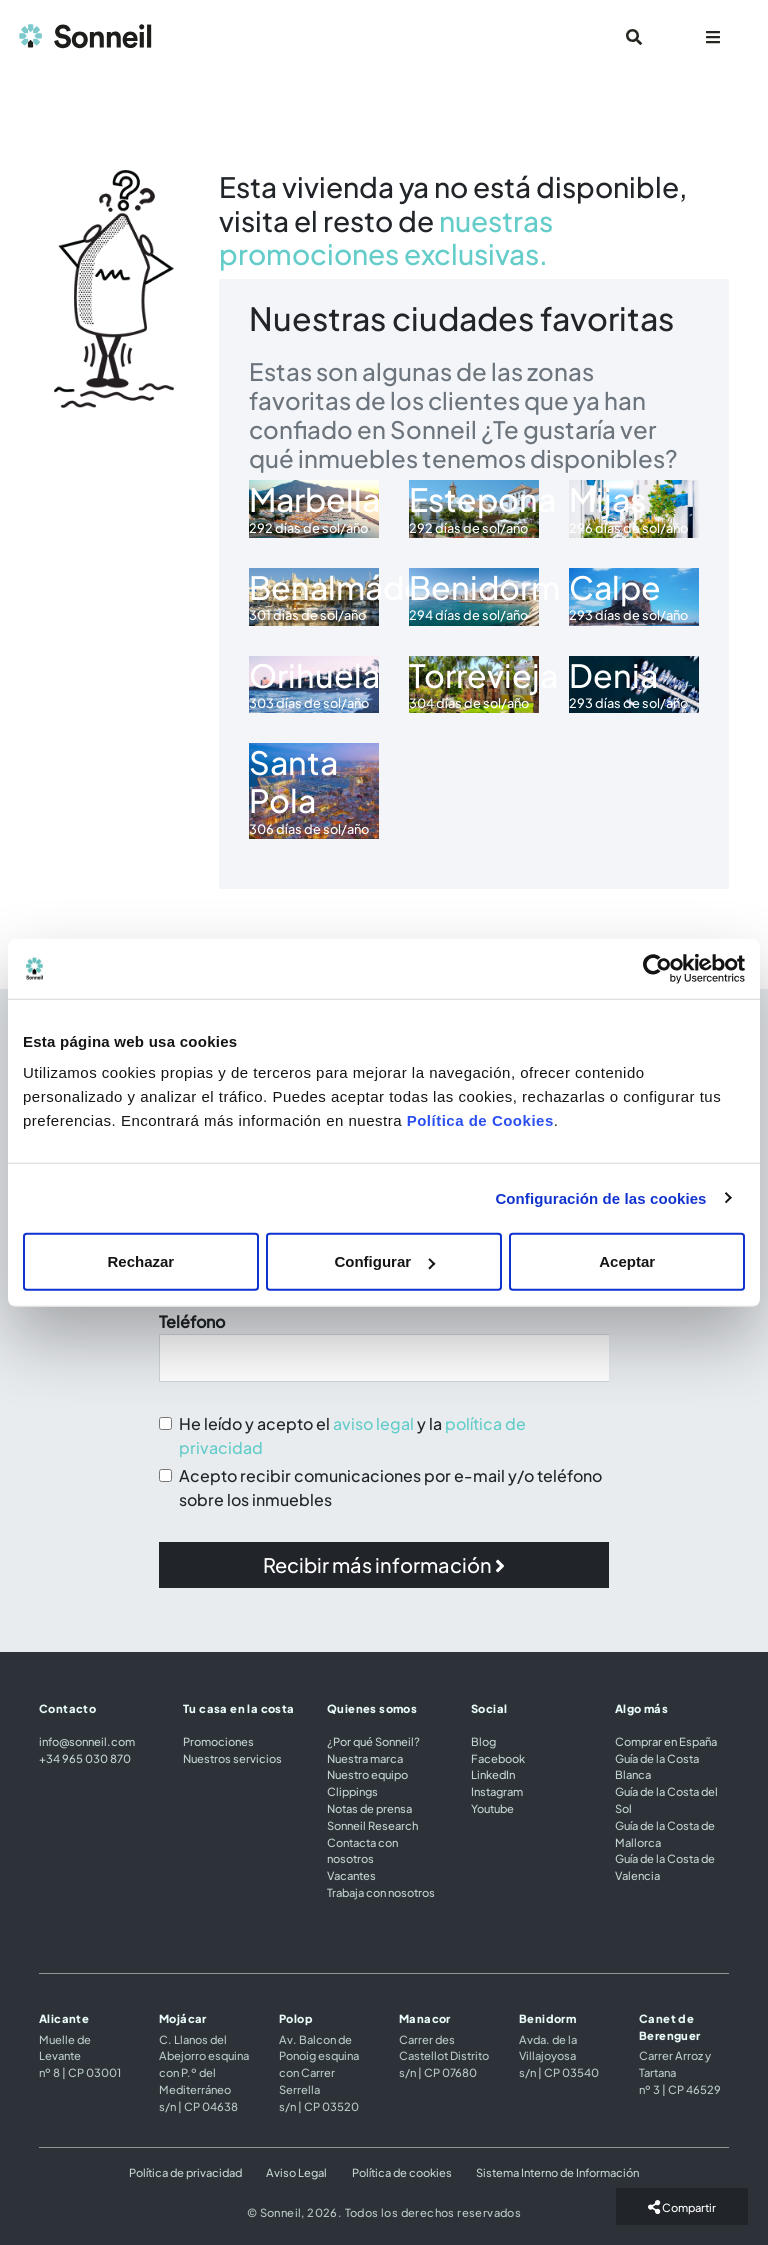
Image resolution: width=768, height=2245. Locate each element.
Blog (483, 1741)
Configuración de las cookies (600, 1197)
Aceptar (627, 1261)
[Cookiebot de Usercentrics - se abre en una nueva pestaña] (657, 968)
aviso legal (373, 1423)
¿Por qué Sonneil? (373, 1741)
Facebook (498, 1758)
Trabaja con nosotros (381, 1892)
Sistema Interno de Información (557, 2172)
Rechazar (140, 1261)
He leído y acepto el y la (352, 1435)
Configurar (384, 1261)
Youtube (492, 1808)
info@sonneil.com (87, 1741)
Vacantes (351, 1875)
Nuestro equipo (367, 1774)
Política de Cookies (480, 1120)
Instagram (497, 1791)
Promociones (218, 1741)
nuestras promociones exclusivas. (386, 237)
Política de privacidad (185, 2172)
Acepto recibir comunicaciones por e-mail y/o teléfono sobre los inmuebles (390, 1487)
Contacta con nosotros (362, 1850)
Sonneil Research (372, 1825)
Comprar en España (666, 1741)
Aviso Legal (296, 2172)
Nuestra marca (365, 1758)
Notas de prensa (369, 1808)
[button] (384, 1565)
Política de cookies (402, 2172)
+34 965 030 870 (85, 1758)
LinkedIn (493, 1774)
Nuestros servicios (232, 1758)
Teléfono (192, 1321)
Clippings (352, 1791)
